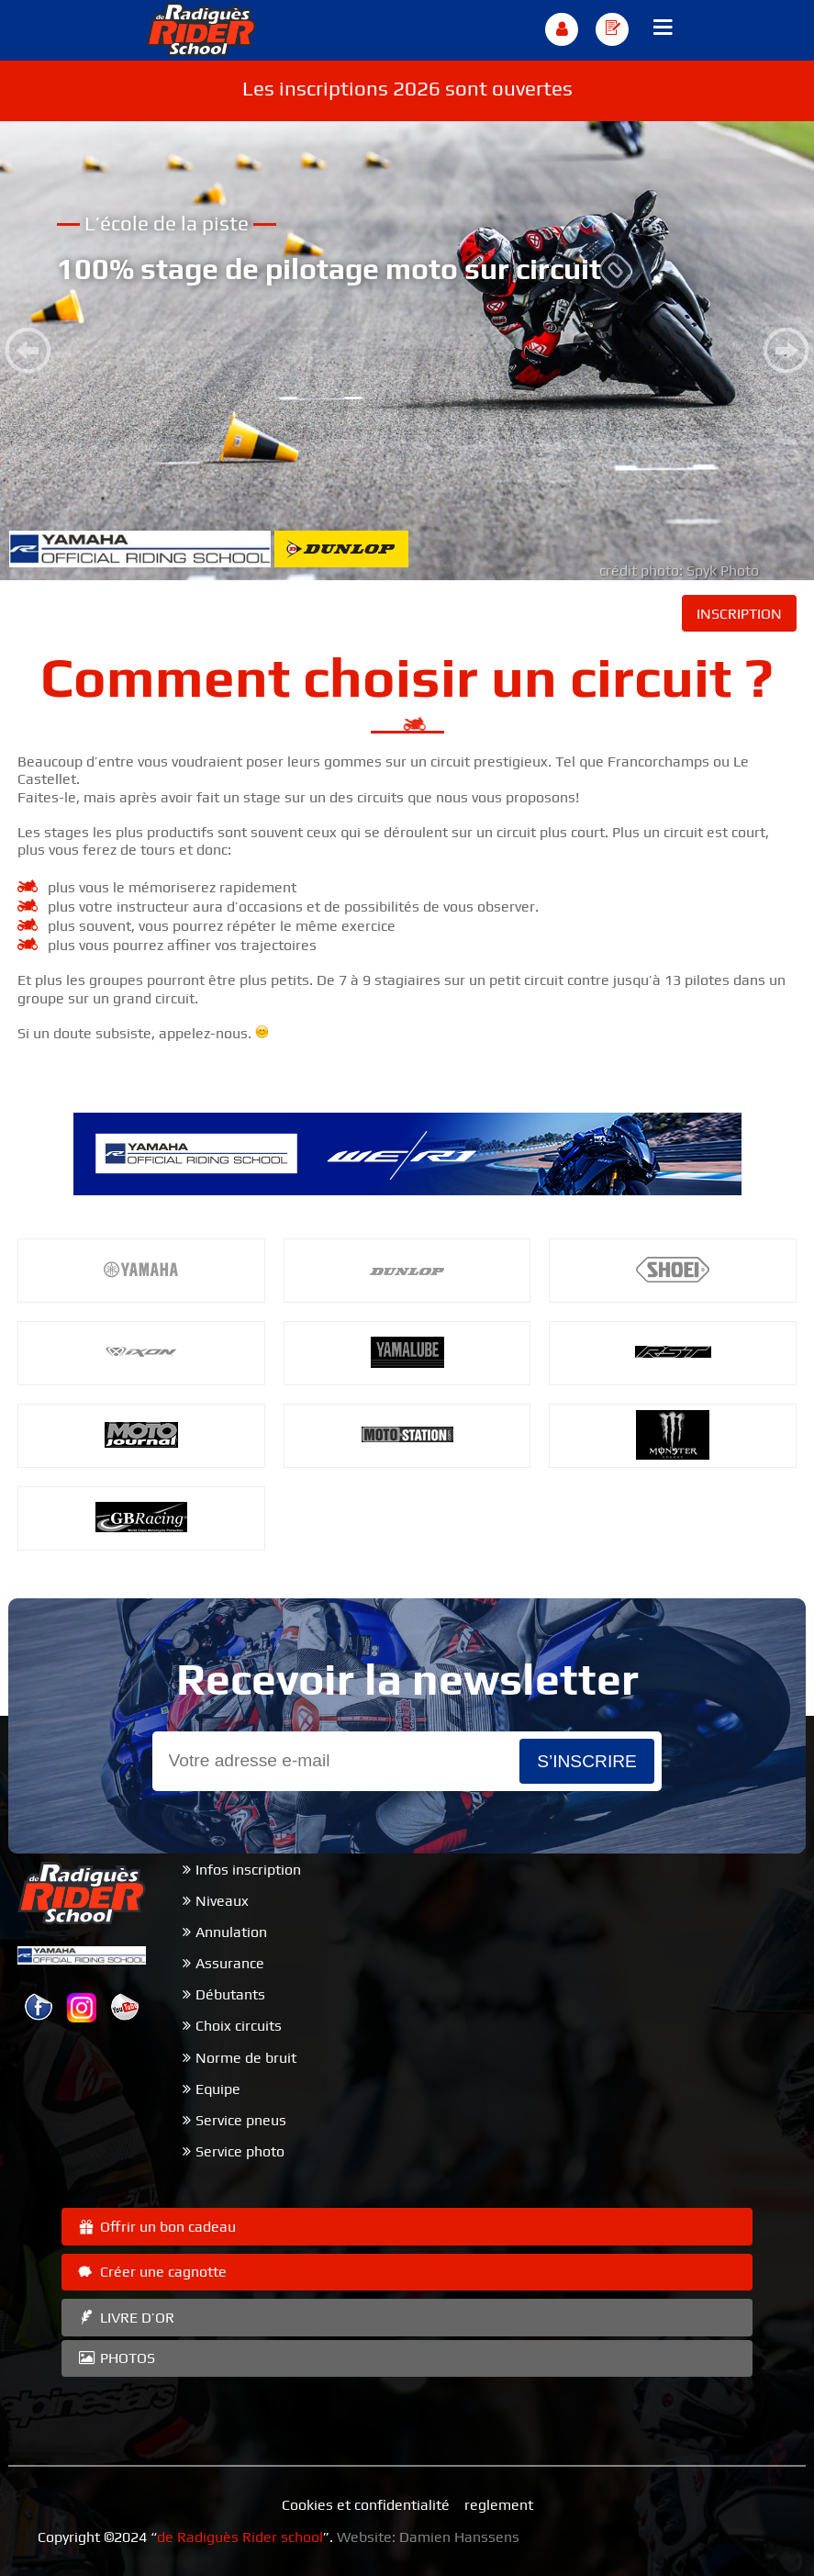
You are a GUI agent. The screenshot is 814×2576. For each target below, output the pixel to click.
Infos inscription (248, 1869)
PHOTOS (115, 2358)
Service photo (239, 2151)
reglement (498, 2505)
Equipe (217, 2089)
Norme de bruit (245, 2057)
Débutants (230, 1994)
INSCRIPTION (739, 613)
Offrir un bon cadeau (156, 2226)
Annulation (231, 1932)
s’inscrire (587, 1761)
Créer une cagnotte (151, 2271)
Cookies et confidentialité (366, 2505)
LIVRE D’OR (125, 2317)
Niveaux (222, 1901)
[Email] (336, 1761)
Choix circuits (238, 2025)
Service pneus (240, 2120)
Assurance (229, 1963)
